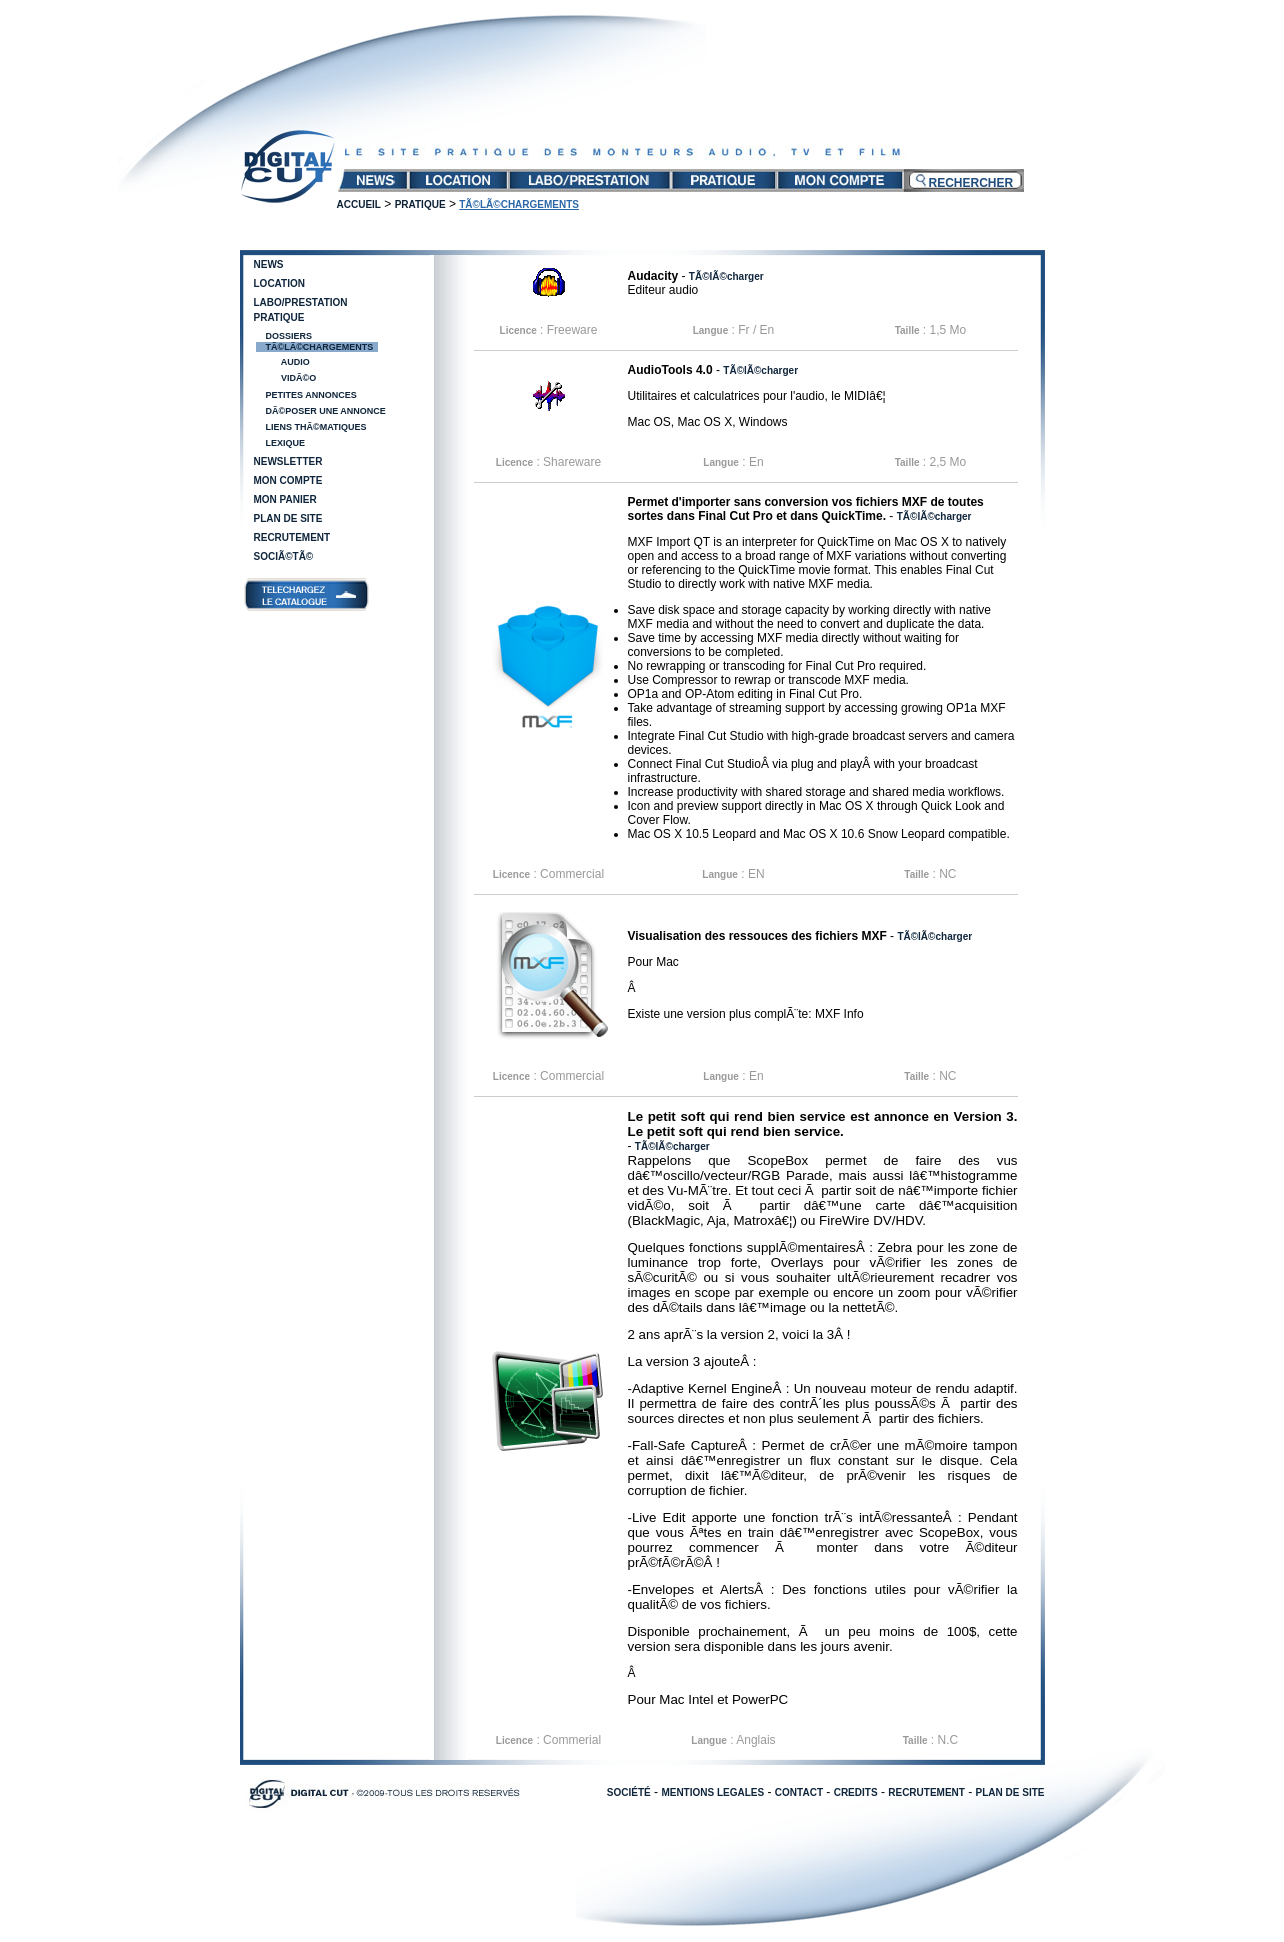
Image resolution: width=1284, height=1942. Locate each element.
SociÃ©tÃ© (284, 556)
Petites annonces (311, 395)
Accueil (359, 204)
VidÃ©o (298, 378)
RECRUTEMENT (926, 1792)
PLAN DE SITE (1010, 1792)
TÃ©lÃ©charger (726, 276)
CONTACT (799, 1792)
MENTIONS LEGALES (712, 1792)
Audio (294, 362)
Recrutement (292, 537)
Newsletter (288, 461)
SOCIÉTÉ (629, 1792)
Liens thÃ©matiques (316, 427)
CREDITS (856, 1792)
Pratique (420, 204)
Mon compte (288, 480)
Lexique (286, 443)
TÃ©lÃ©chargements (320, 347)
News (269, 264)
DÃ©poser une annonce (326, 411)
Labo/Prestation (301, 302)
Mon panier (285, 499)
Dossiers (289, 336)
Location (279, 283)
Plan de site (288, 518)
